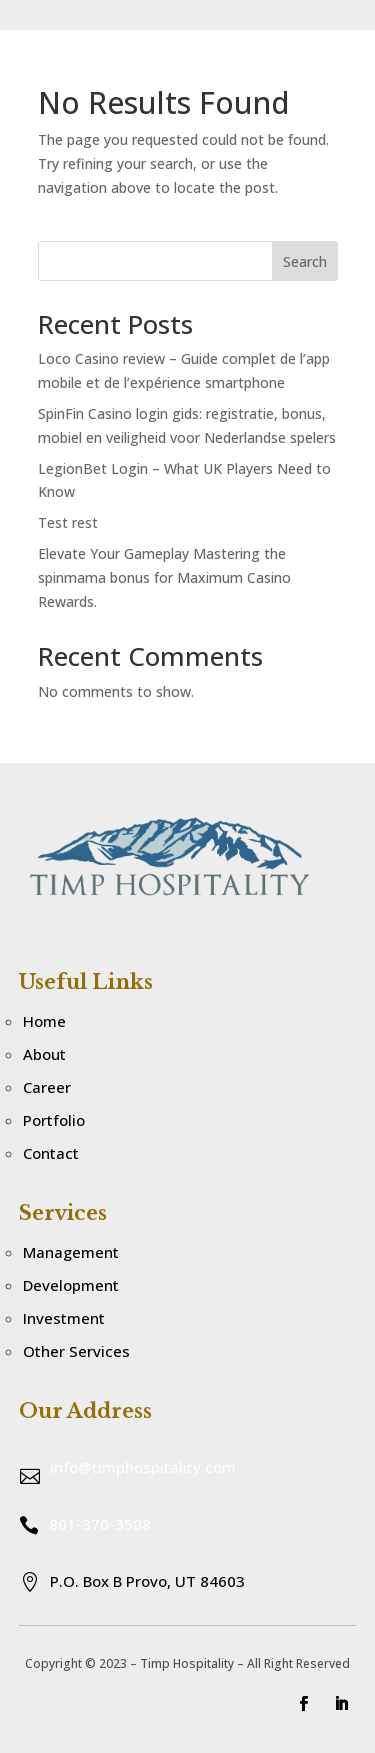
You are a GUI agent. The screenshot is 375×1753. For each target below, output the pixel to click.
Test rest (68, 522)
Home (44, 1021)
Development (71, 1285)
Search (305, 261)
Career (47, 1087)
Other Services (76, 1351)
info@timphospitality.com (143, 1467)
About (44, 1054)
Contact (51, 1153)
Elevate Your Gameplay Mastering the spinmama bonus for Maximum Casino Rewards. (164, 577)
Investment (64, 1318)
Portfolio (54, 1120)
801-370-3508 (100, 1524)
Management (71, 1252)
